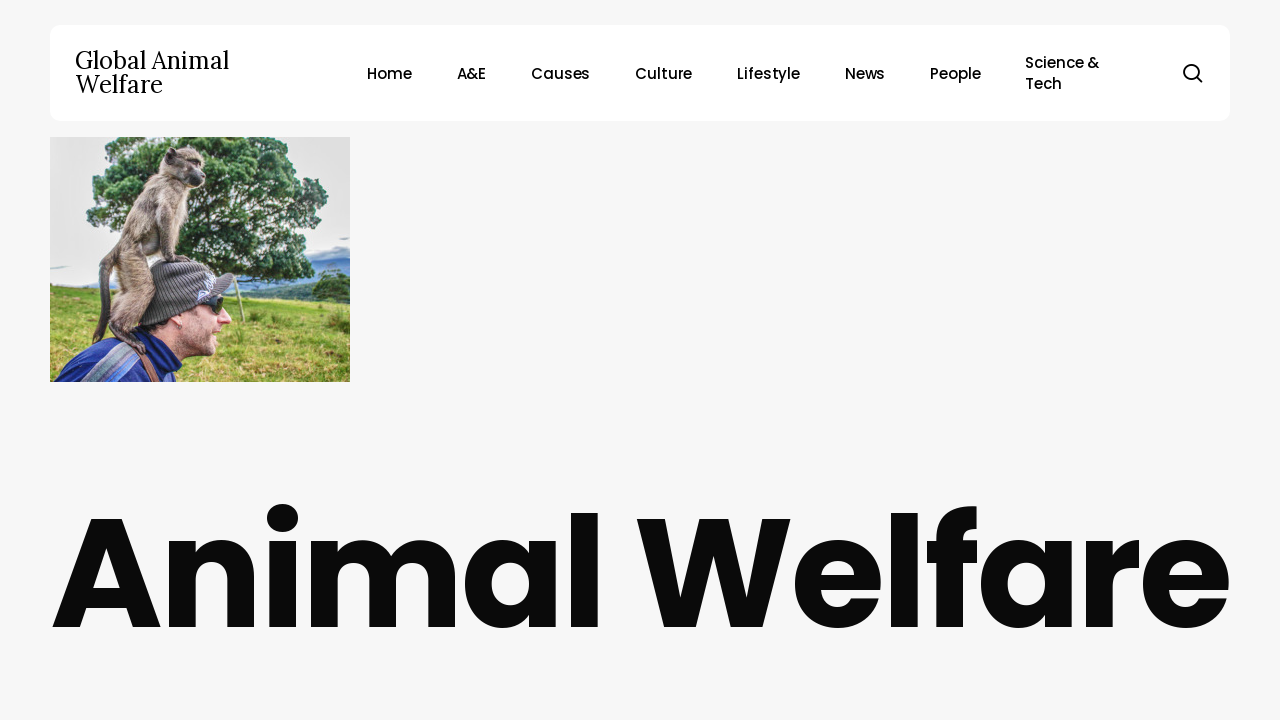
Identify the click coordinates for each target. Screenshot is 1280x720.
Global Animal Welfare (152, 73)
